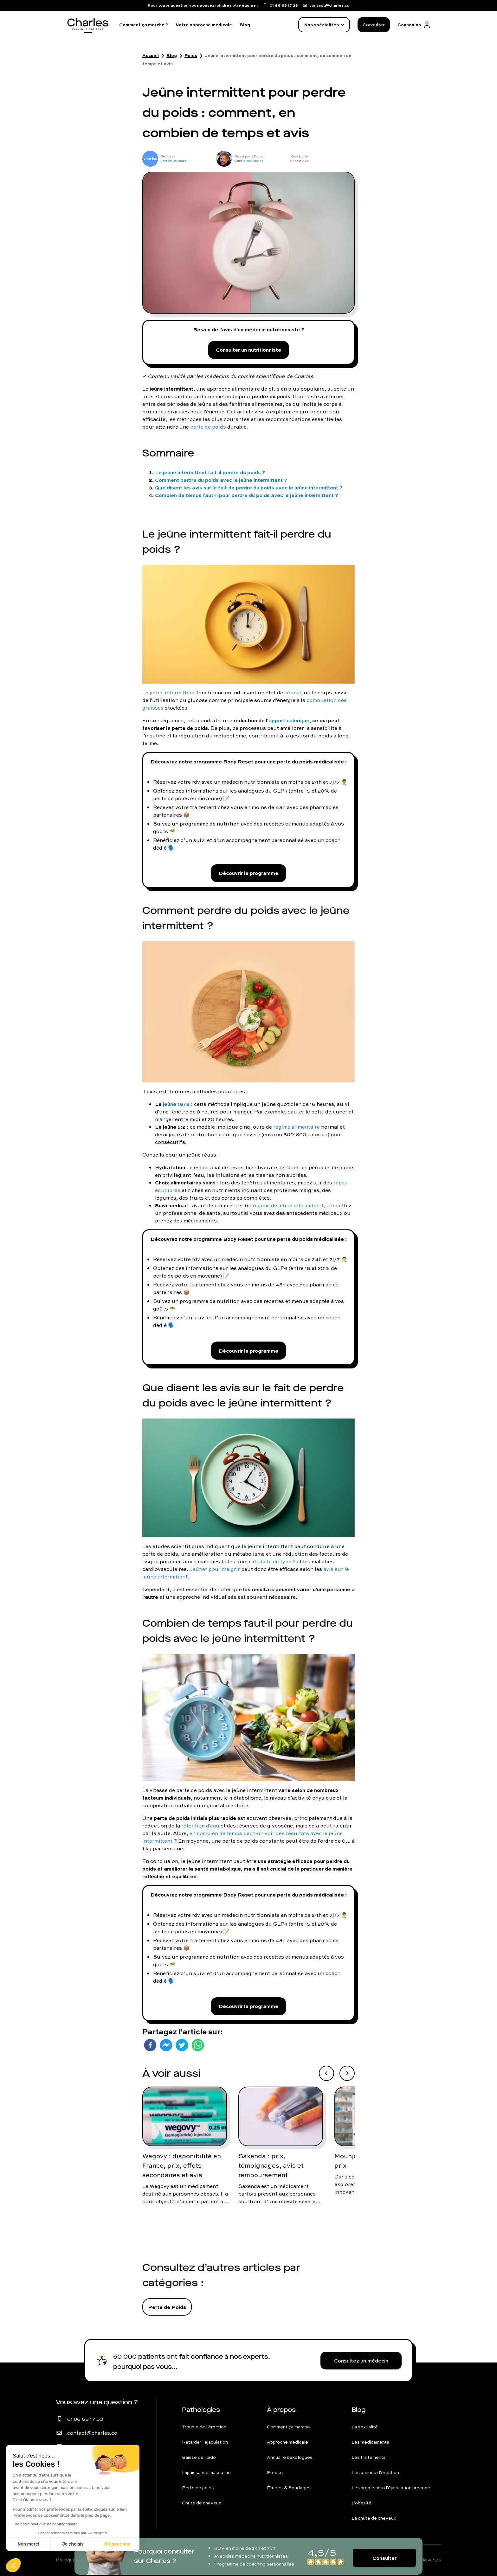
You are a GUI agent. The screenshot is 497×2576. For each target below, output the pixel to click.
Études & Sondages (289, 2487)
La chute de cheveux (374, 2518)
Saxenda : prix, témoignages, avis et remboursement (271, 2165)
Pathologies (201, 2410)
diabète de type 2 (274, 1561)
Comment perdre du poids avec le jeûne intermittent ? (221, 479)
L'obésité (361, 2503)
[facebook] (150, 2045)
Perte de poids (198, 2487)
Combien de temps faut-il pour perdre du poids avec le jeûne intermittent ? (246, 495)
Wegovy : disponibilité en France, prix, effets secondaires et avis (181, 2165)
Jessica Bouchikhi (174, 161)
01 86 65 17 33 (85, 2418)
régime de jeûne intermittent (288, 1205)
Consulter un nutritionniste (248, 349)
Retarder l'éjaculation (205, 2442)
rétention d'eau (200, 1825)
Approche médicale (287, 2442)
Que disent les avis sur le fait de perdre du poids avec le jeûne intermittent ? (249, 487)
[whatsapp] (197, 2045)
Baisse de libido (199, 2457)
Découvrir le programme (248, 873)
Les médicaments (370, 2442)
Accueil (150, 55)
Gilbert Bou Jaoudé (249, 161)
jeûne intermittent (172, 692)
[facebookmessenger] (166, 2045)
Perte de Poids (167, 2307)
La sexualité (365, 2427)
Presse (275, 2472)
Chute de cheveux (201, 2503)
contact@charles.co (92, 2432)
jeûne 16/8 (176, 1103)
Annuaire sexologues (290, 2457)
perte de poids (208, 426)
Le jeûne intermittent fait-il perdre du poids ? (210, 472)
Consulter (374, 25)
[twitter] (182, 2045)
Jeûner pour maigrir (214, 1568)
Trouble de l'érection (204, 2427)
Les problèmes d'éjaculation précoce (391, 2487)
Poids (190, 55)
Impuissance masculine (206, 2472)
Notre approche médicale (204, 25)
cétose (292, 692)
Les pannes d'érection (375, 2472)
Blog (245, 25)
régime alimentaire (296, 1126)
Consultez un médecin (361, 2360)
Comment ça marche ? (143, 25)
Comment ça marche (288, 2427)
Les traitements (369, 2457)
